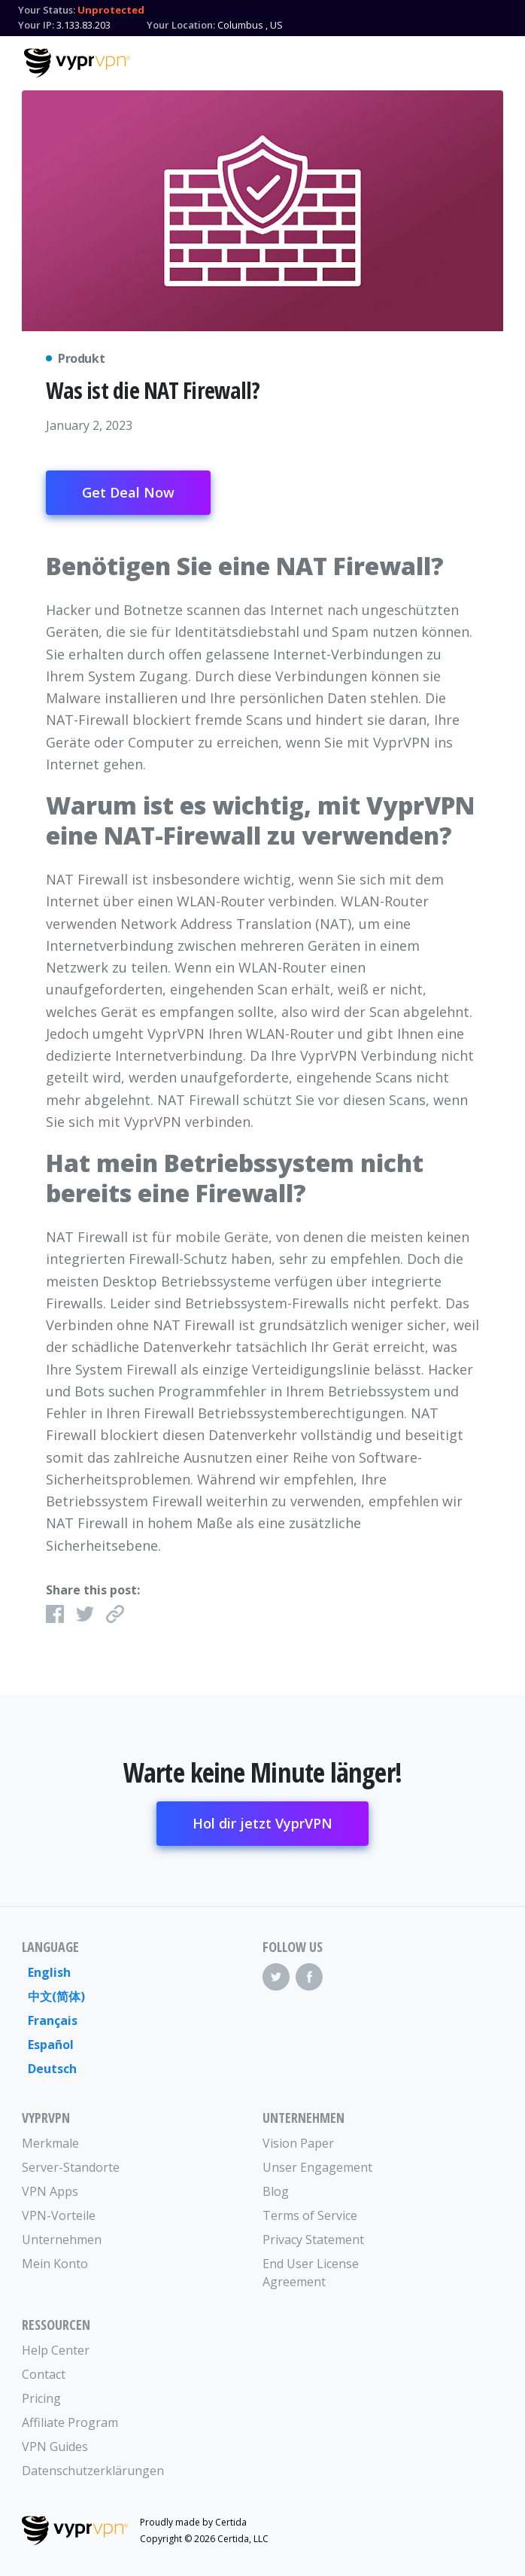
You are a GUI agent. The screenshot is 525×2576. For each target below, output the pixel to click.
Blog (275, 2191)
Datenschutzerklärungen (82, 2470)
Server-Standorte (71, 2167)
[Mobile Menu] (488, 61)
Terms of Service (309, 2215)
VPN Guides (55, 2446)
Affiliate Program (70, 2422)
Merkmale (50, 2143)
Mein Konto (55, 2263)
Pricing (41, 2398)
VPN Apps (50, 2191)
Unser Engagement (317, 2167)
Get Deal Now (128, 492)
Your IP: (36, 25)
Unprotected (110, 10)
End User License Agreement (310, 2272)
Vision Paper (298, 2143)
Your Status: (46, 10)
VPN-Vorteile (59, 2215)
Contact (43, 2374)
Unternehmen (62, 2239)
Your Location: (181, 25)
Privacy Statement (313, 2239)
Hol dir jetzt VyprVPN (262, 1823)
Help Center (56, 2350)
